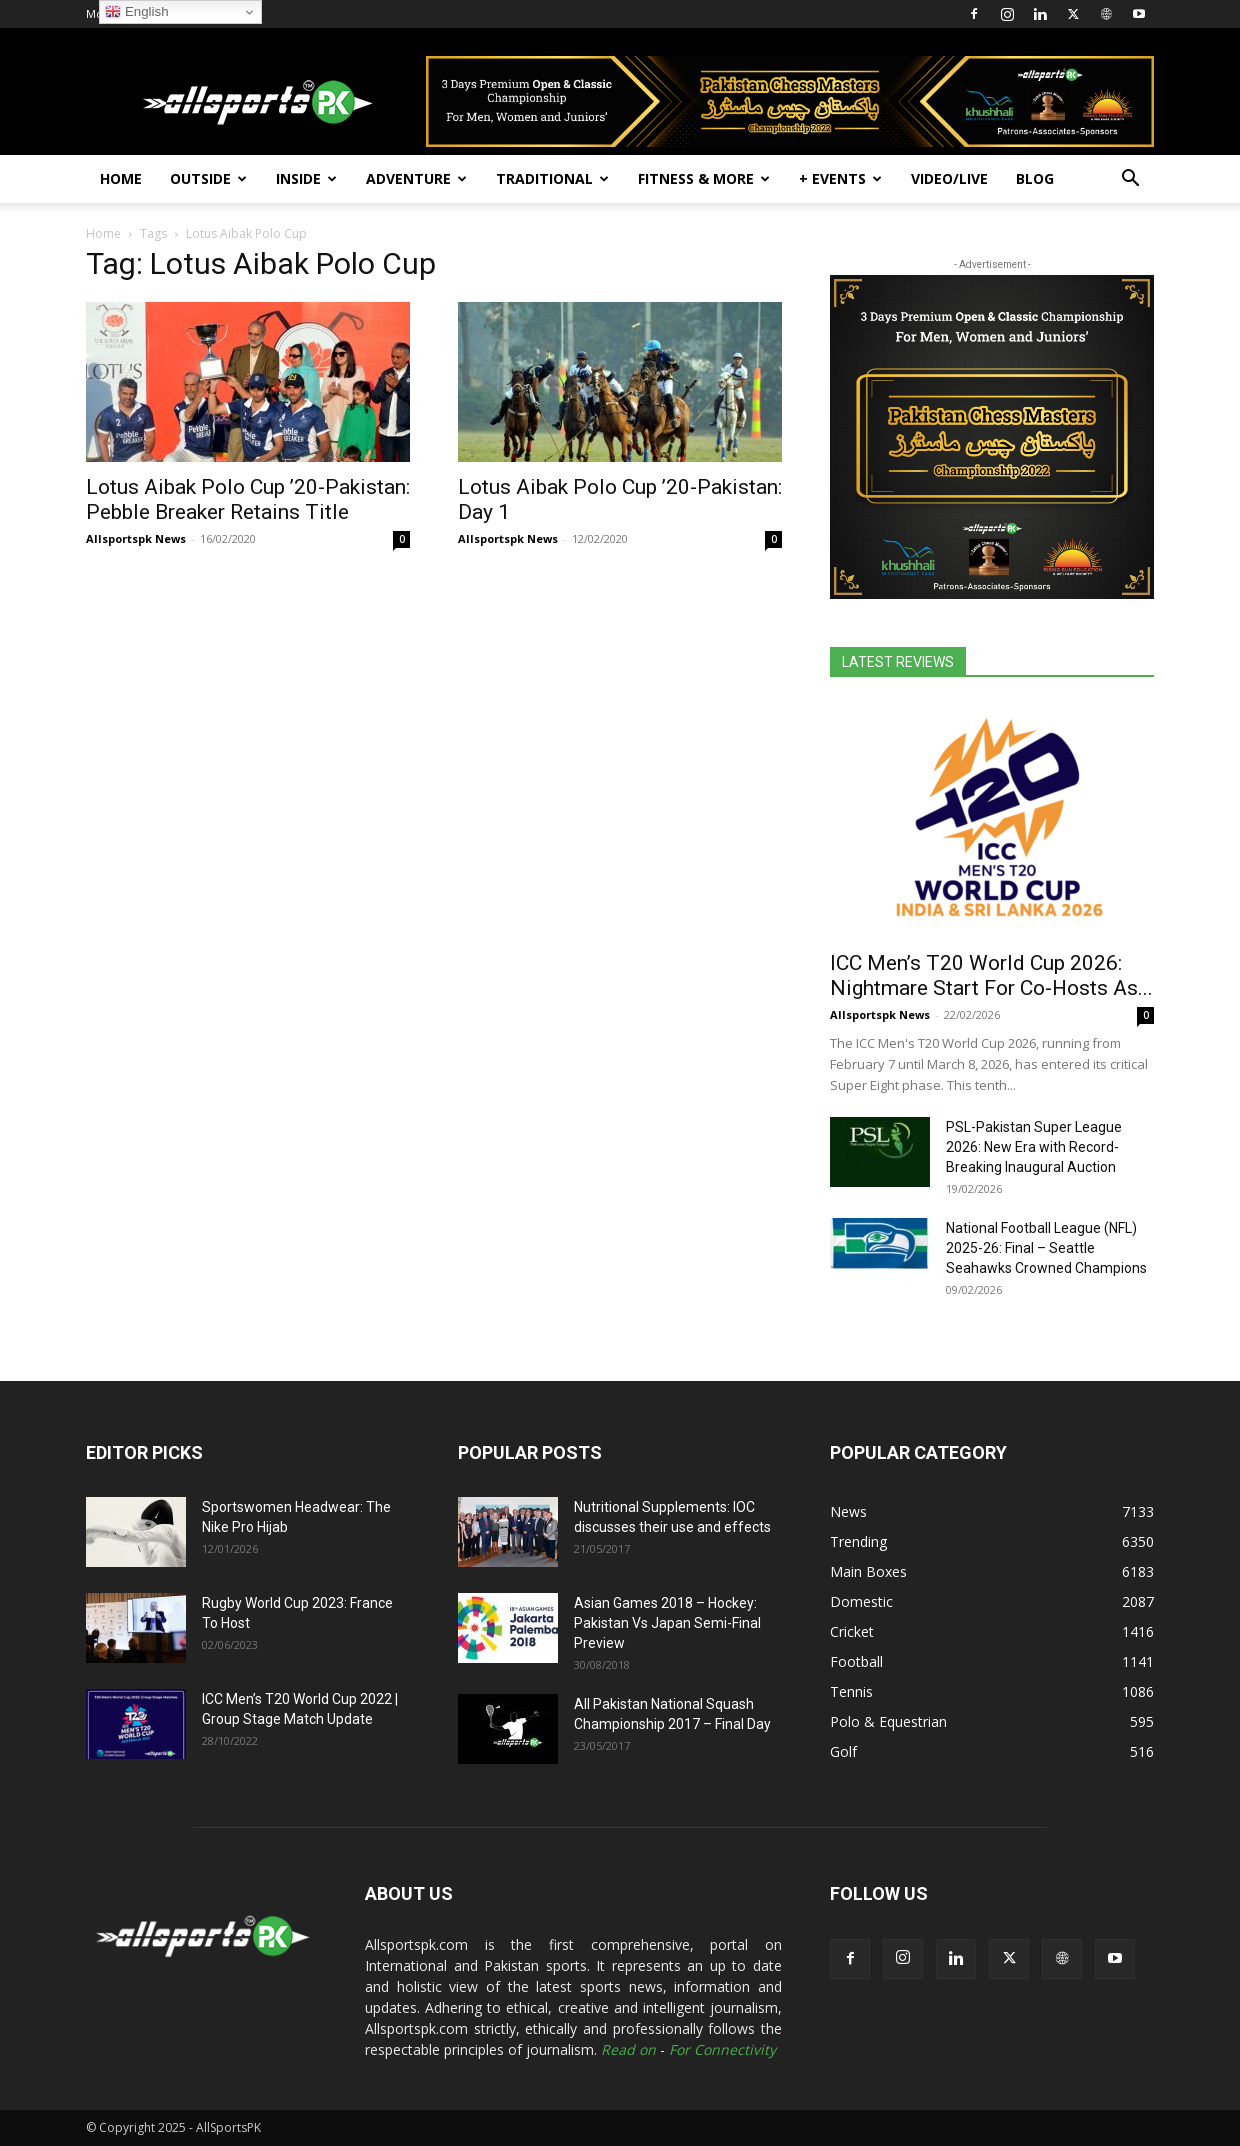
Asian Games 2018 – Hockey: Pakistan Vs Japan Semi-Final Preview (667, 1623)
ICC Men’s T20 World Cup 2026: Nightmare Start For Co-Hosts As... (991, 975)
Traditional (552, 178)
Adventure (416, 178)
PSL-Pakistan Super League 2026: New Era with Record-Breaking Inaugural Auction (1034, 1147)
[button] (1130, 180)
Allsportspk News (136, 538)
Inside (306, 178)
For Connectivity (722, 2049)
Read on (628, 2049)
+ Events (840, 178)
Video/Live (949, 178)
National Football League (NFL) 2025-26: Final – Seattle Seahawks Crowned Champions (1046, 1248)
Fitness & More (704, 178)
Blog (1035, 178)
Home (121, 178)
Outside (208, 178)
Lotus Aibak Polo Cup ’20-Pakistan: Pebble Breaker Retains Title (248, 499)
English (136, 12)
